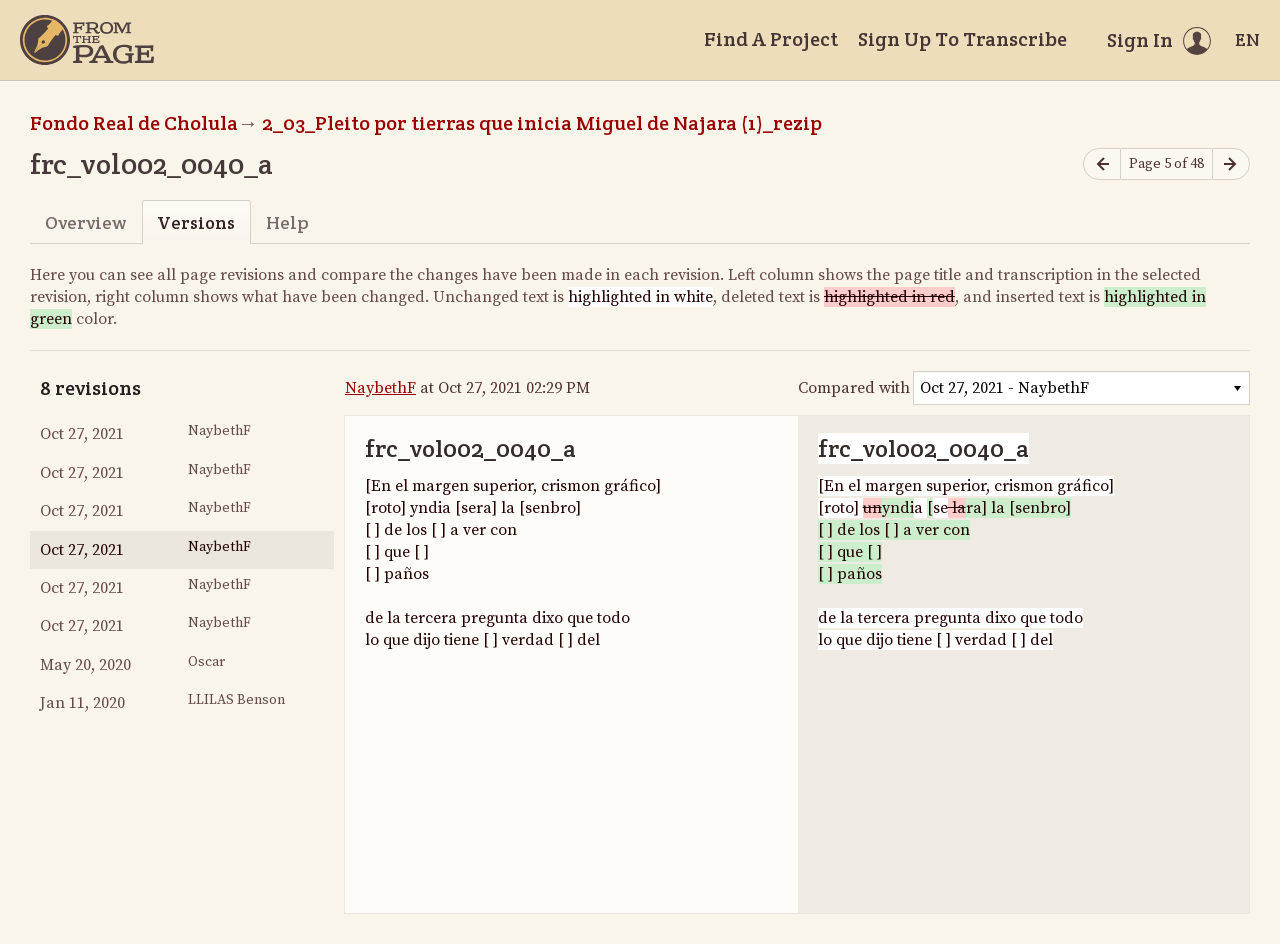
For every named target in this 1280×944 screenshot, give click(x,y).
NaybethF (380, 388)
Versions (196, 222)
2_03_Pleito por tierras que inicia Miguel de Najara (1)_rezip (542, 123)
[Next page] (1231, 164)
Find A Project (771, 39)
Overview (85, 222)
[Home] (87, 40)
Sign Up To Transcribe (962, 39)
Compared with (854, 388)
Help (287, 222)
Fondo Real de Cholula (134, 123)
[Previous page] (1102, 164)
